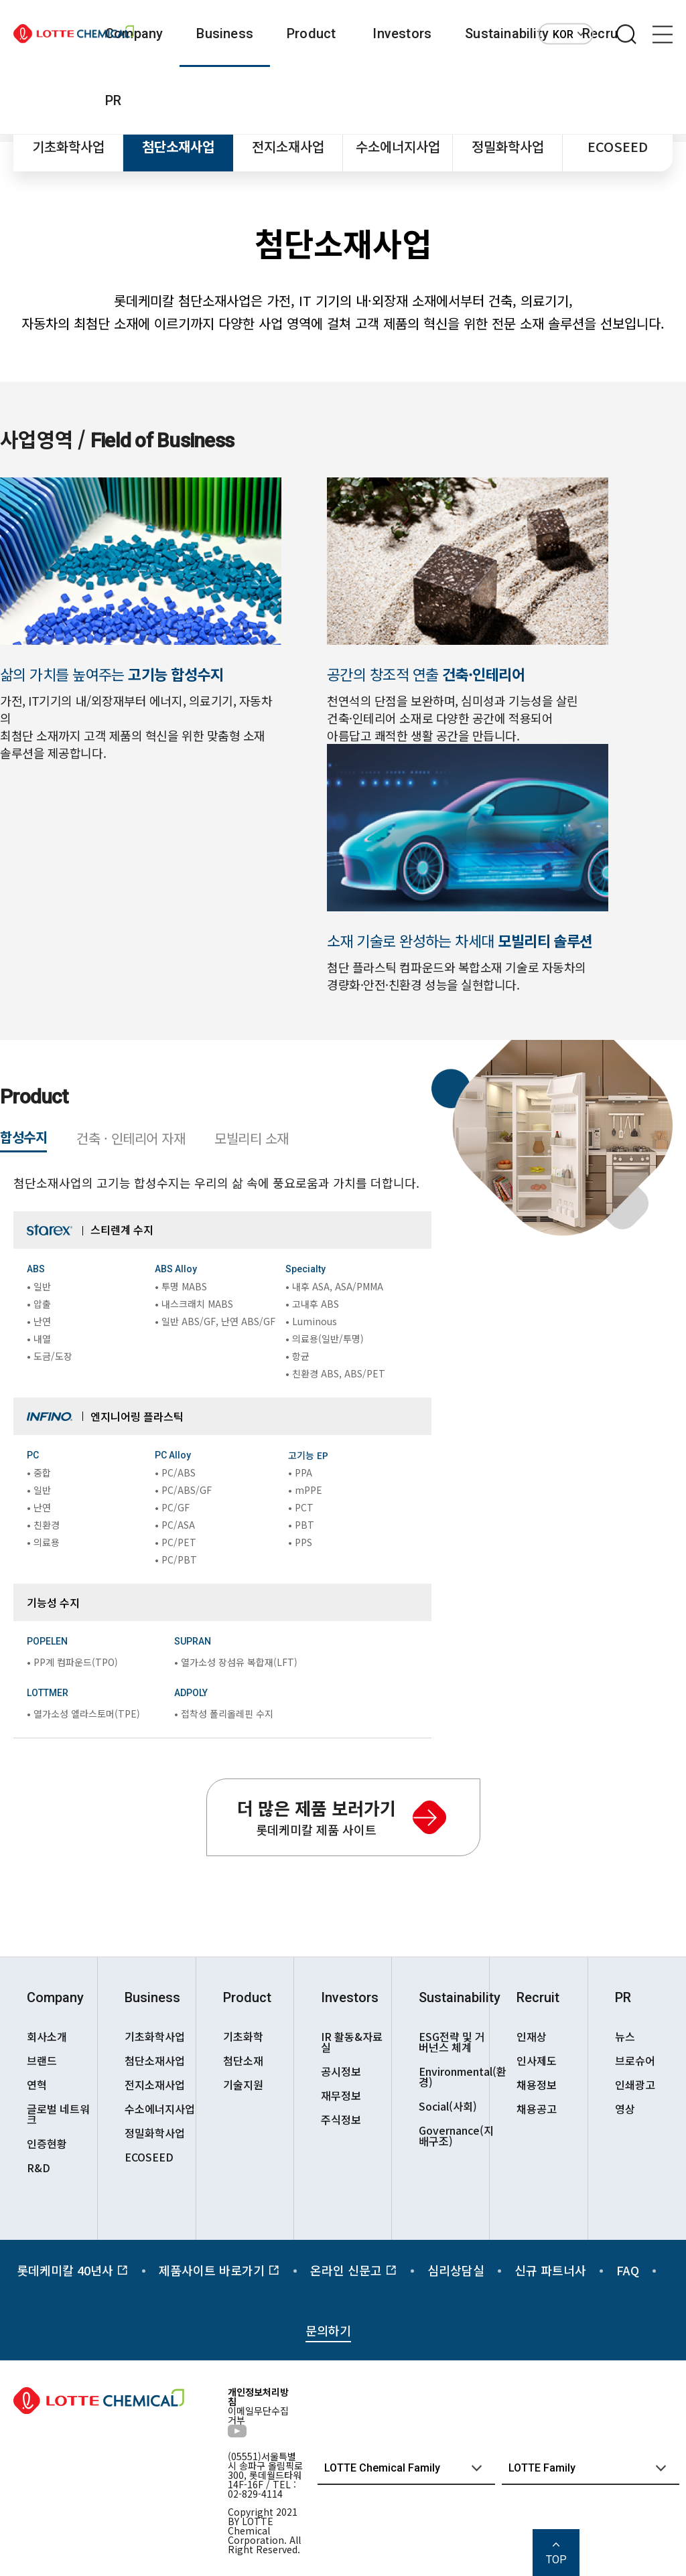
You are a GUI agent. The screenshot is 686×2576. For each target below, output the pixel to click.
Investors (401, 33)
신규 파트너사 (550, 2270)
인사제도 (537, 2060)
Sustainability (507, 33)
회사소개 (47, 2036)
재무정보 (341, 2095)
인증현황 (47, 2143)
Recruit (538, 1997)
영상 (625, 2108)
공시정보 (341, 2071)
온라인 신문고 (353, 2270)
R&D (38, 2167)
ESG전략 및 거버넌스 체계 (452, 2041)
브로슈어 (635, 2060)
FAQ (627, 2270)
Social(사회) (448, 2106)
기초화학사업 (68, 146)
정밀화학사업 (508, 146)
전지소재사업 (288, 146)
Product (311, 33)
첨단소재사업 (178, 146)
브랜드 (42, 2060)
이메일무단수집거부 (258, 2415)
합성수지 (23, 1136)
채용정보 (537, 2084)
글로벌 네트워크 (58, 2114)
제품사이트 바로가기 (219, 2270)
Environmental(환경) (454, 2076)
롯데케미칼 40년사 (73, 2270)
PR (113, 100)
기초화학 (243, 2036)
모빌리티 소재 (251, 1138)
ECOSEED (618, 146)
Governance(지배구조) (454, 2135)
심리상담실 (455, 2270)
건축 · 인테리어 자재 (130, 1138)
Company (134, 33)
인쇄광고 (635, 2084)
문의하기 (328, 2330)
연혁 (37, 2084)
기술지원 (243, 2084)
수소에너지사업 (398, 146)
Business (224, 33)
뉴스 (625, 2036)
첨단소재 (243, 2060)
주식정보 (341, 2119)
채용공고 (537, 2108)
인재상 (532, 2036)
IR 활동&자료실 (352, 2041)
